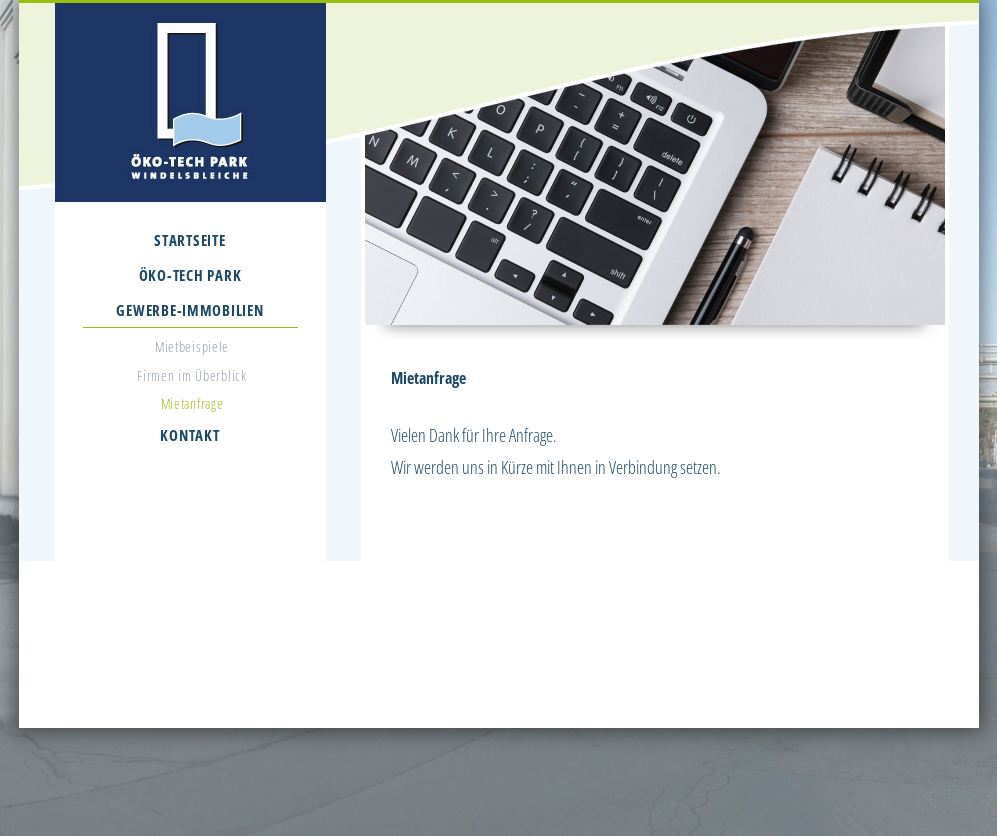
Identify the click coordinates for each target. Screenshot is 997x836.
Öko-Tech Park (190, 275)
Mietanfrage (192, 403)
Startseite (189, 240)
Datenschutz (811, 703)
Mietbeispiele (192, 346)
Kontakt (189, 435)
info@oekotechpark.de (588, 679)
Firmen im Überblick (191, 375)
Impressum (746, 703)
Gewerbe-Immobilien (189, 310)
